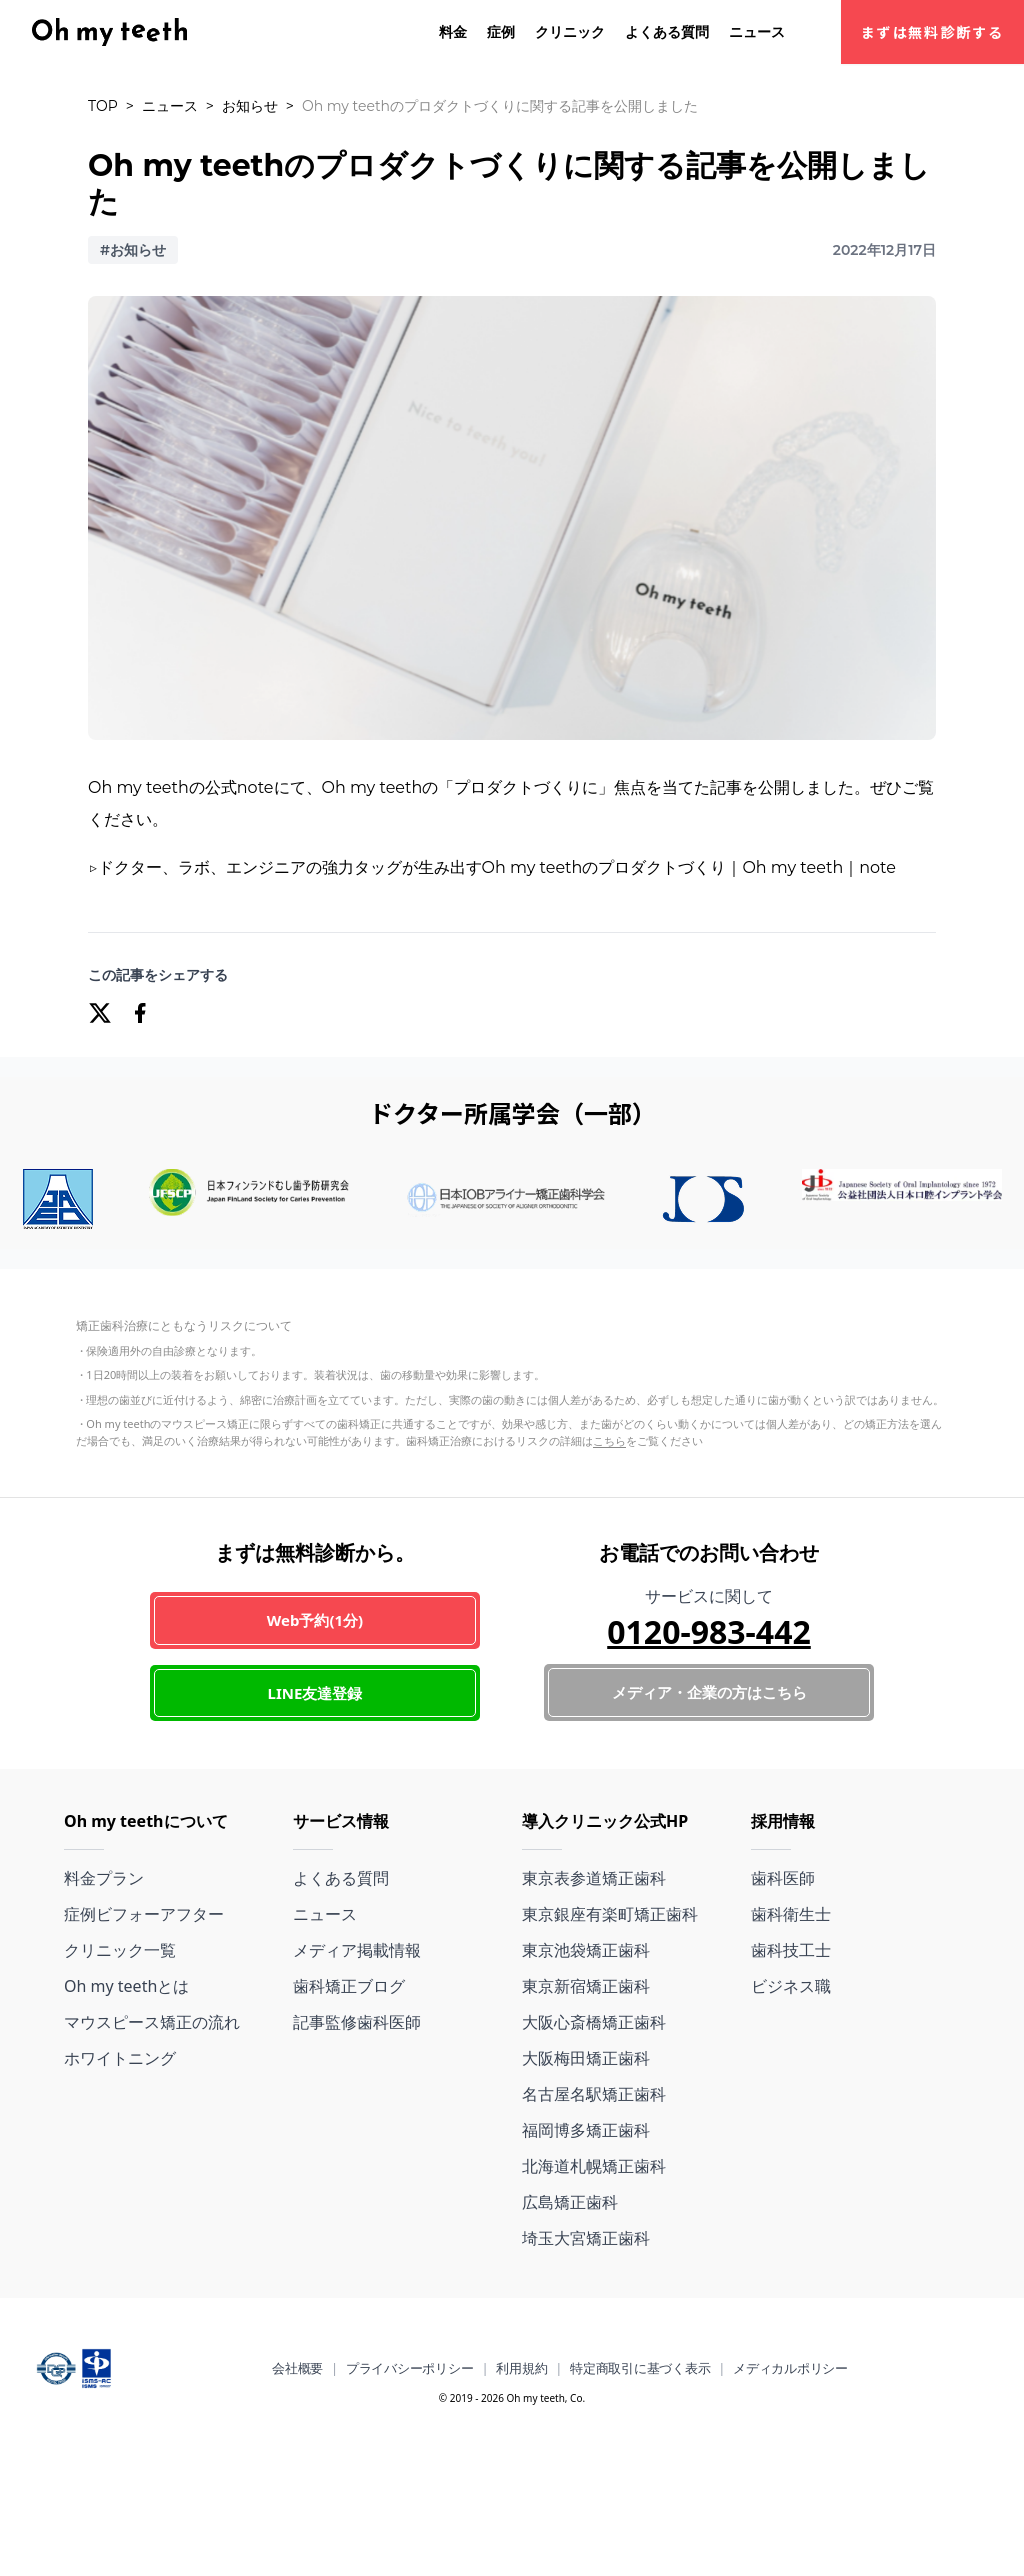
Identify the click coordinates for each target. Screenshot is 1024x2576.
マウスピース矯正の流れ (152, 2022)
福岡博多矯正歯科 (586, 2130)
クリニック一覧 (120, 1950)
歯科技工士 (791, 1950)
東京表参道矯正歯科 (594, 1878)
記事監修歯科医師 (357, 2022)
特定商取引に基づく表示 (640, 2368)
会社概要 (297, 2368)
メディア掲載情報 (357, 1950)
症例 (501, 31)
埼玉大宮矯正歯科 (586, 2238)
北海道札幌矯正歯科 (594, 2166)
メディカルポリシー (790, 2368)
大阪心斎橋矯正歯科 (594, 2022)
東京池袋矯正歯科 (586, 1950)
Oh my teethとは (126, 1986)
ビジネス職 (791, 1986)
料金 (453, 31)
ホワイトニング (120, 2058)
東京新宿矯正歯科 (586, 1986)
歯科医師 (783, 1878)
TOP (103, 106)
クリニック (570, 31)
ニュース (757, 31)
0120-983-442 (709, 1631)
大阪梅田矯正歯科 (586, 2058)
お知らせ (250, 106)
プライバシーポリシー (409, 2368)
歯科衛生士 (791, 1914)
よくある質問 (667, 31)
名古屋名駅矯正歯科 (594, 2094)
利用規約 (521, 2368)
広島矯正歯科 (570, 2202)
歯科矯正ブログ (349, 1986)
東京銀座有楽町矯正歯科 (610, 1914)
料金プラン (104, 1878)
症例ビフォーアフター (144, 1914)
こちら (609, 1440)
